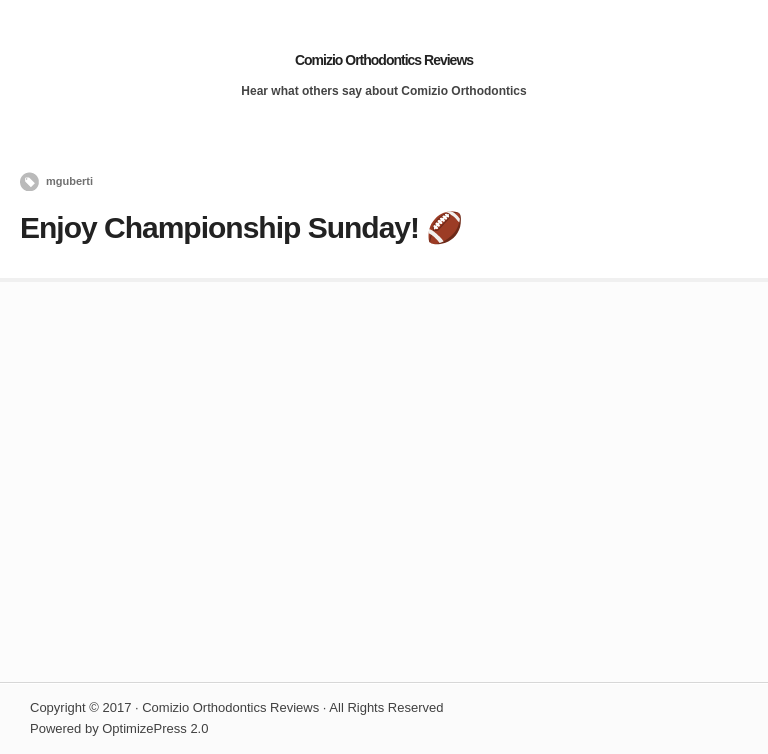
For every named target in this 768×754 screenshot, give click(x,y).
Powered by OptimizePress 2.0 (119, 728)
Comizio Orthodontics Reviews (384, 60)
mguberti (69, 181)
